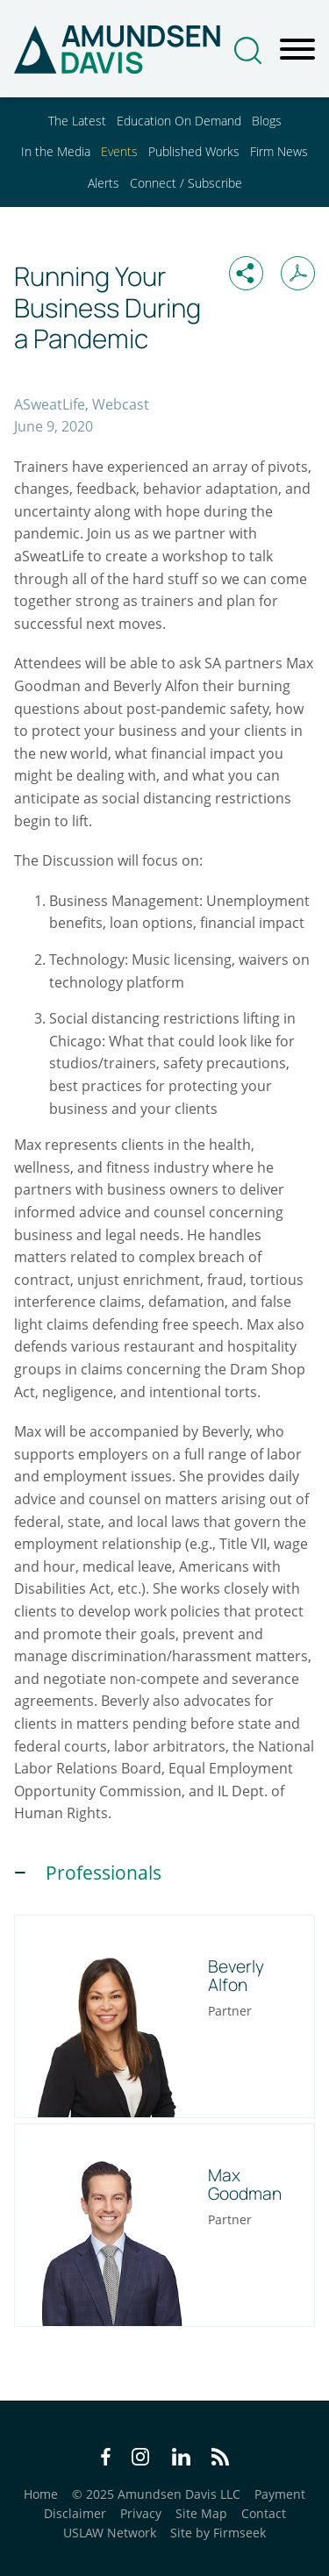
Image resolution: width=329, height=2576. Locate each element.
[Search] (247, 50)
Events (119, 151)
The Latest (77, 120)
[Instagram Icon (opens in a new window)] (141, 2459)
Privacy (140, 2513)
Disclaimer (75, 2513)
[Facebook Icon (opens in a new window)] (105, 2459)
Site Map (201, 2513)
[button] (246, 273)
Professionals (103, 1872)
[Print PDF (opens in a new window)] (298, 273)
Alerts (103, 183)
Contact (263, 2513)
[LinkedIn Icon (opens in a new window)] (181, 2459)
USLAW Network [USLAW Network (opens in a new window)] (109, 2532)
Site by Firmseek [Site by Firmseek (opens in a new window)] (218, 2532)
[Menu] (297, 50)
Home (41, 2494)
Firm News (279, 151)
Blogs (267, 120)
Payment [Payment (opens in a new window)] (279, 2494)
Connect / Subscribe (186, 183)
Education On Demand (179, 120)
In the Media (55, 151)
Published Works (194, 151)
